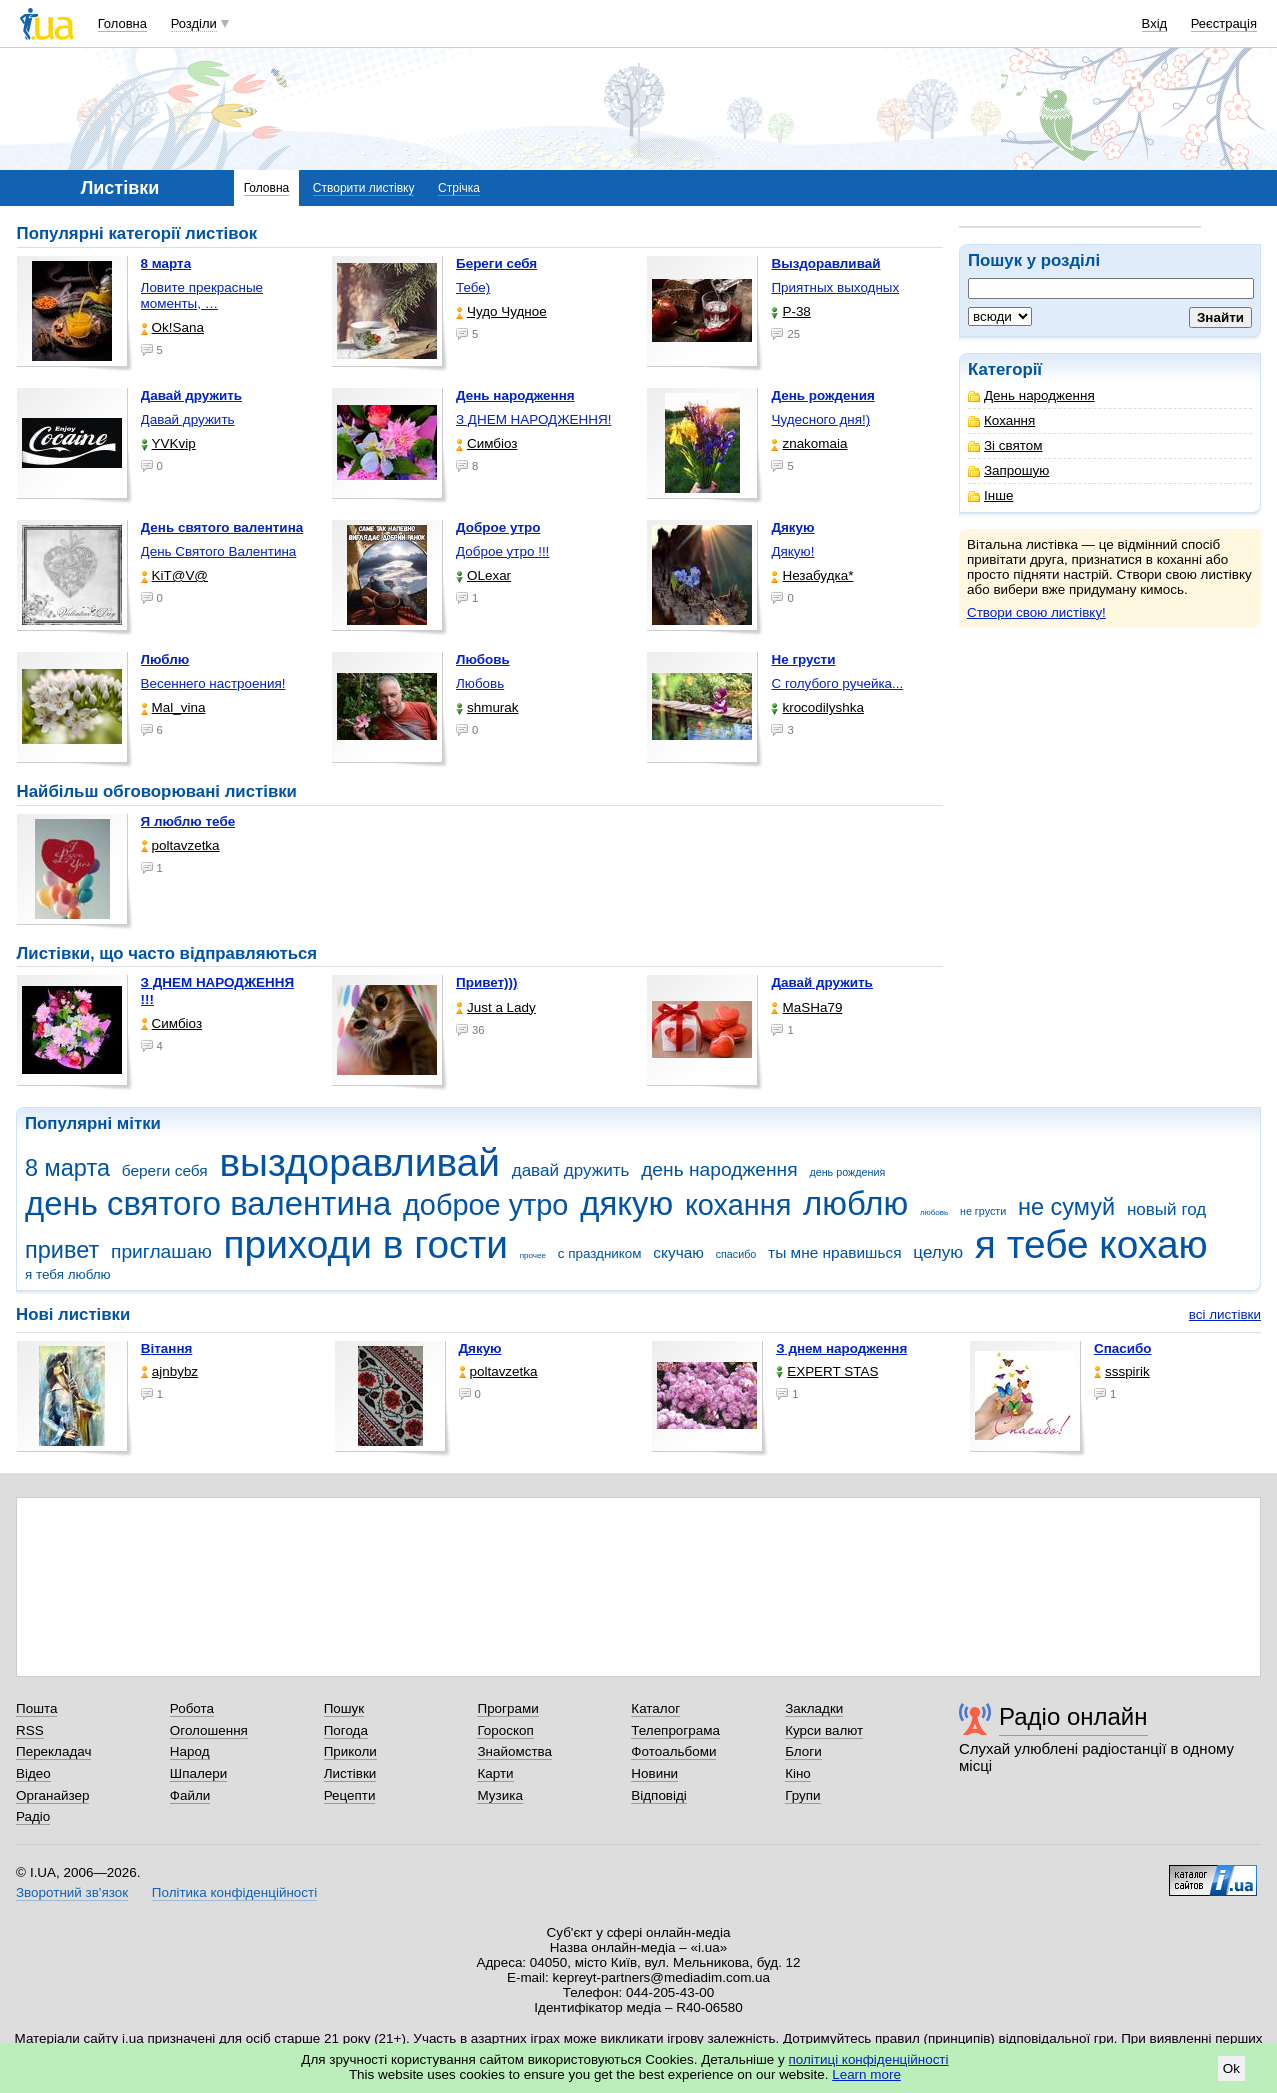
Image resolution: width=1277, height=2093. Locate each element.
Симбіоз (486, 443)
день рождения (847, 1172)
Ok (1231, 2068)
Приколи (350, 1751)
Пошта (36, 1708)
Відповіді (659, 1795)
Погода (346, 1730)
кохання (738, 1205)
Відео (33, 1773)
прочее (533, 1255)
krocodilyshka (817, 707)
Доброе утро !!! (502, 551)
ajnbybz (169, 1371)
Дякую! (792, 551)
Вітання (167, 1348)
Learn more (866, 2074)
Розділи (194, 23)
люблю (855, 1203)
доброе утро (485, 1205)
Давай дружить (188, 419)
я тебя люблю (68, 1274)
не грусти (983, 1211)
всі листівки (1225, 1314)
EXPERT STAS (827, 1371)
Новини (654, 1773)
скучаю (678, 1252)
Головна (122, 23)
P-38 (790, 311)
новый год (1166, 1209)
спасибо (736, 1254)
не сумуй (1066, 1207)
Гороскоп (505, 1730)
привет (62, 1250)
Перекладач (53, 1751)
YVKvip (168, 443)
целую (938, 1252)
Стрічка (459, 188)
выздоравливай (359, 1162)
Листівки (350, 1773)
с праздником (600, 1253)
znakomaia (809, 443)
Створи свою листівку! (1036, 612)
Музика (499, 1795)
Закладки (814, 1708)
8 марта (67, 1168)
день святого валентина (208, 1203)
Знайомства (514, 1751)
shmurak (487, 707)
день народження (719, 1169)
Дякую (480, 1348)
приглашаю (161, 1251)
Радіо (33, 1816)
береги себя (165, 1170)
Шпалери (198, 1773)
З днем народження (841, 1348)
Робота (192, 1708)
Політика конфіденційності (234, 1892)
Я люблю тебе (188, 821)
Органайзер (52, 1795)
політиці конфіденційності (869, 2059)
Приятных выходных (835, 287)
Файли (190, 1795)
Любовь (480, 683)
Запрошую (1008, 470)
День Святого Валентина (219, 551)
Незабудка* (812, 575)
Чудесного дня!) (820, 419)
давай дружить (571, 1170)
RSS (30, 1730)
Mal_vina (173, 707)
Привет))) (487, 982)
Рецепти (350, 1795)
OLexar (483, 575)
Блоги (803, 1751)
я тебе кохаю (1091, 1244)
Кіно (798, 1773)
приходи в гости (366, 1244)
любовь (934, 1212)
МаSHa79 (806, 1007)
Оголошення (209, 1730)
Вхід (1155, 23)
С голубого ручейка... (837, 683)
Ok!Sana (172, 327)
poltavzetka (180, 845)
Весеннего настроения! (213, 683)
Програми (507, 1708)
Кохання (1001, 420)
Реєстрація (1224, 23)
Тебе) (473, 287)
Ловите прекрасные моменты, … (202, 295)
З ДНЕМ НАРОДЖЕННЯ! (533, 419)
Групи (802, 1795)
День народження (1031, 395)
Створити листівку (364, 188)
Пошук (344, 1708)
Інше (990, 495)
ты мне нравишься (835, 1252)
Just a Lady (496, 1007)
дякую (626, 1203)
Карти (495, 1773)
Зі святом (1005, 445)
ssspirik (1122, 1371)
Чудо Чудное (501, 311)
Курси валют (824, 1730)
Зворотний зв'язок (72, 1892)
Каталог (655, 1708)
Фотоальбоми (673, 1751)
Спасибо (1123, 1348)
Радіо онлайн (1073, 1716)
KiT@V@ (174, 575)
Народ (190, 1751)
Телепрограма (675, 1730)
